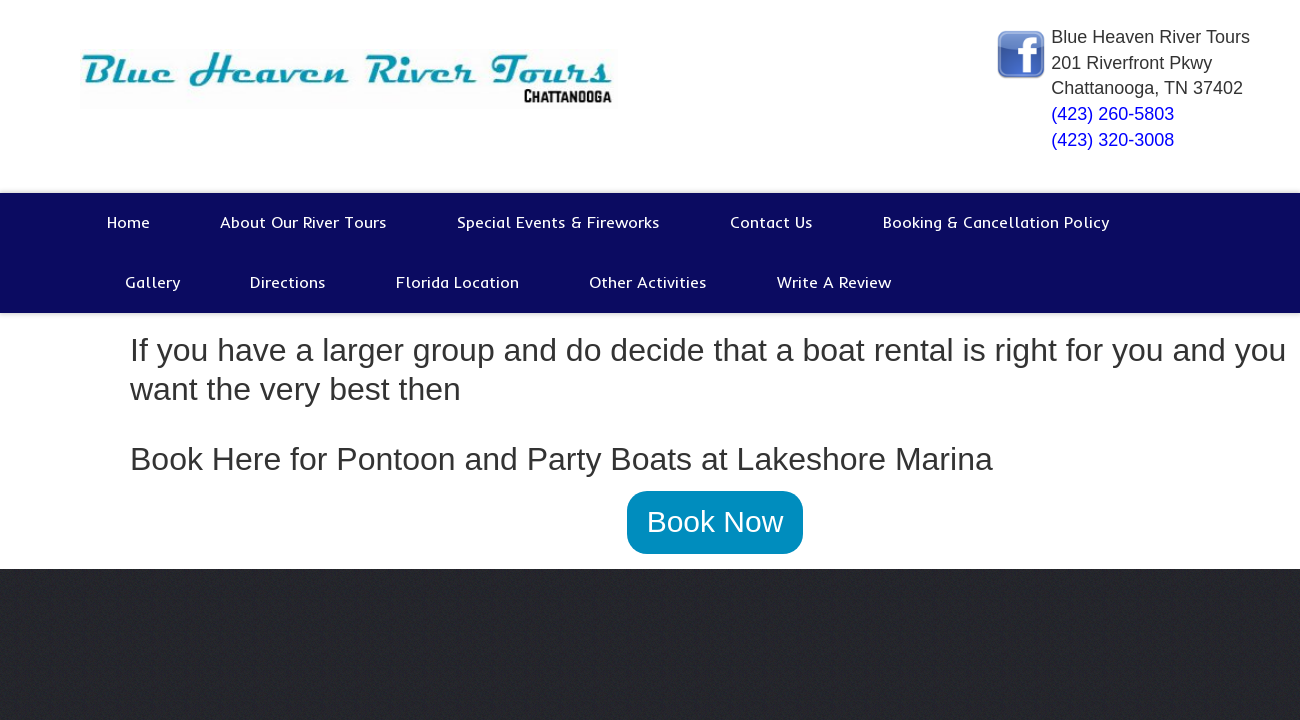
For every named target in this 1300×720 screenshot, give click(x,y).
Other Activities (648, 282)
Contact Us (771, 222)
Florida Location (457, 282)
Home (128, 222)
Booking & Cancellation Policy (996, 222)
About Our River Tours (303, 222)
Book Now (715, 521)
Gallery (152, 282)
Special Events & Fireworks (558, 222)
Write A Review (834, 282)
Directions (288, 282)
